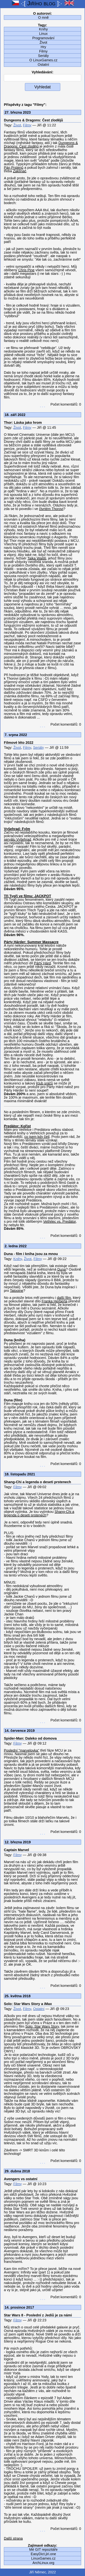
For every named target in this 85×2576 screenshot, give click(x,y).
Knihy (43, 29)
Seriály (43, 56)
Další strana (13, 2538)
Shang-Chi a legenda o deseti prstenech (37, 1482)
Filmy (43, 51)
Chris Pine (26, 270)
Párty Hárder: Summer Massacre (31, 942)
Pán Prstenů (13, 167)
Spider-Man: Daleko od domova (30, 1738)
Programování (43, 38)
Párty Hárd (42, 963)
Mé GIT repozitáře (43, 2549)
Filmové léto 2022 (18, 743)
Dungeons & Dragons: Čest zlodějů (33, 120)
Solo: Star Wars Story (42, 2026)
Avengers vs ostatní (20, 2179)
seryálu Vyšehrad (17, 839)
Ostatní (43, 64)
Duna (61, 1269)
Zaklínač (19, 171)
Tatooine (16, 1291)
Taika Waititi (36, 558)
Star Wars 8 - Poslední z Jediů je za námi (38, 2315)
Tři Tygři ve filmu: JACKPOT (27, 896)
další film (64, 1298)
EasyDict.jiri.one (43, 2554)
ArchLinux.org (43, 2563)
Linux (43, 34)
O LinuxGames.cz (43, 60)
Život (43, 42)
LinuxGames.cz (43, 2558)
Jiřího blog (41, 3)
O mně (43, 17)
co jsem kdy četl (36, 1137)
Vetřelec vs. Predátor (59, 1221)
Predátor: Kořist (17, 1126)
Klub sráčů (44, 1083)
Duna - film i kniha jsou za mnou (31, 1254)
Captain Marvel (16, 1850)
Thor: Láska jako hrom (23, 422)
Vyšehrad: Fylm (17, 829)
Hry (43, 47)
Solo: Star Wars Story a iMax (28, 2004)
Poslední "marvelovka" (21, 1750)
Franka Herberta (54, 1301)
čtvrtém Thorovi (51, 509)
